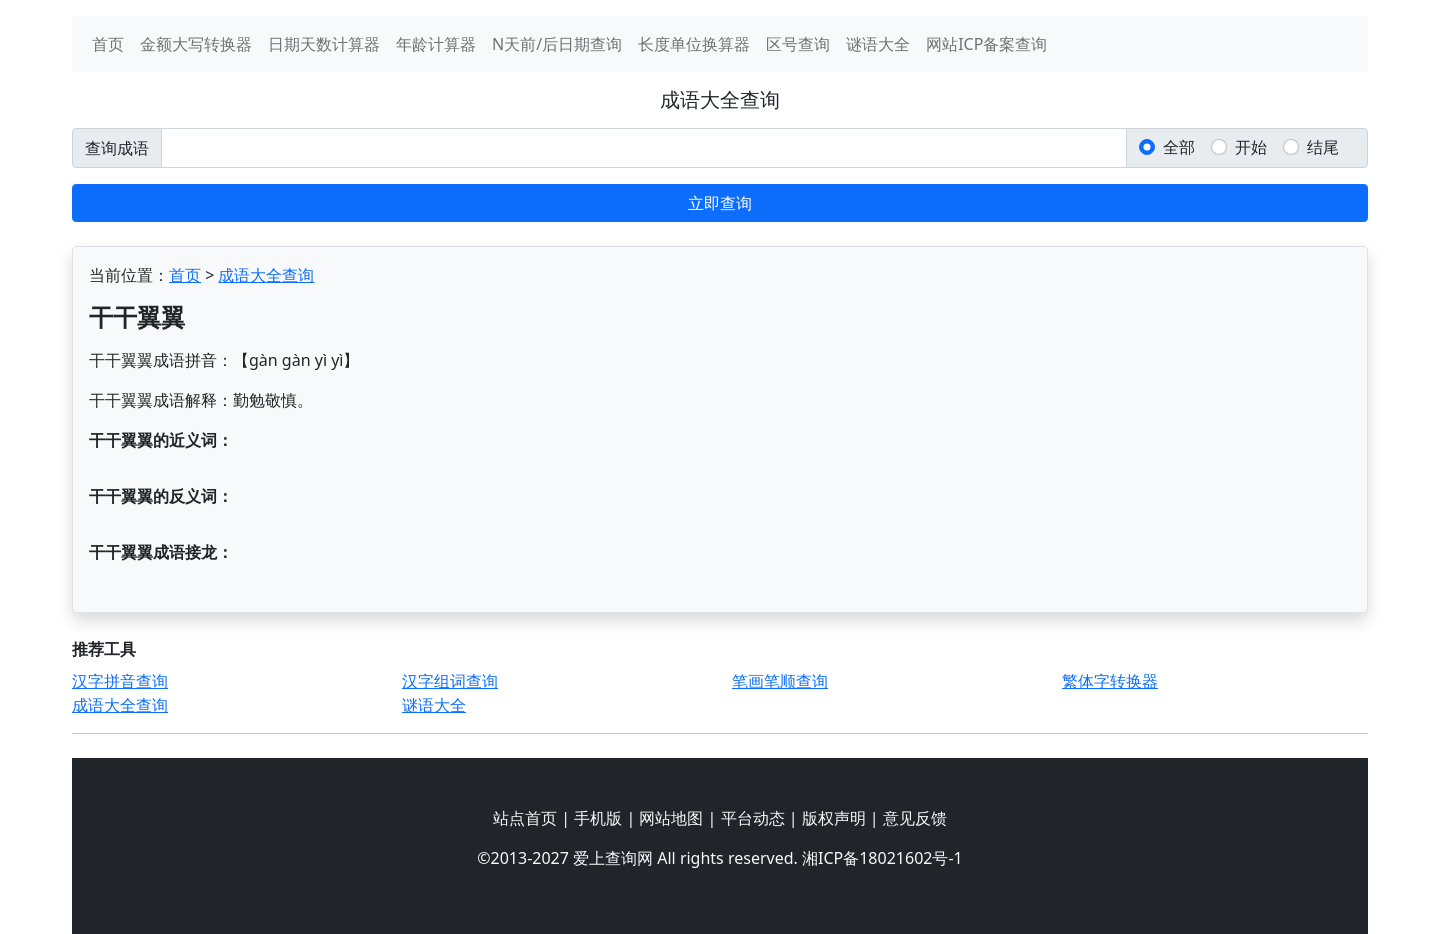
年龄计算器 (436, 44)
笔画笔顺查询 (780, 681)
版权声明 (834, 818)
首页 (108, 44)
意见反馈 (915, 818)
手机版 (598, 818)
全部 (1179, 147)
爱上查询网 (613, 858)
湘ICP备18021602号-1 (882, 858)
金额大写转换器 (196, 44)
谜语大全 (878, 44)
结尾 (1323, 147)
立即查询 (720, 203)
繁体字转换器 (1110, 681)
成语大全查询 (266, 275)
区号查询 (798, 44)
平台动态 (753, 818)
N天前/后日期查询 (557, 44)
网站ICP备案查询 (986, 44)
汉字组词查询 (450, 681)
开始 (1251, 147)
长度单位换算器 (694, 44)
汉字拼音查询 (120, 681)
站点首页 (525, 818)
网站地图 (671, 818)
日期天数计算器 (324, 44)
